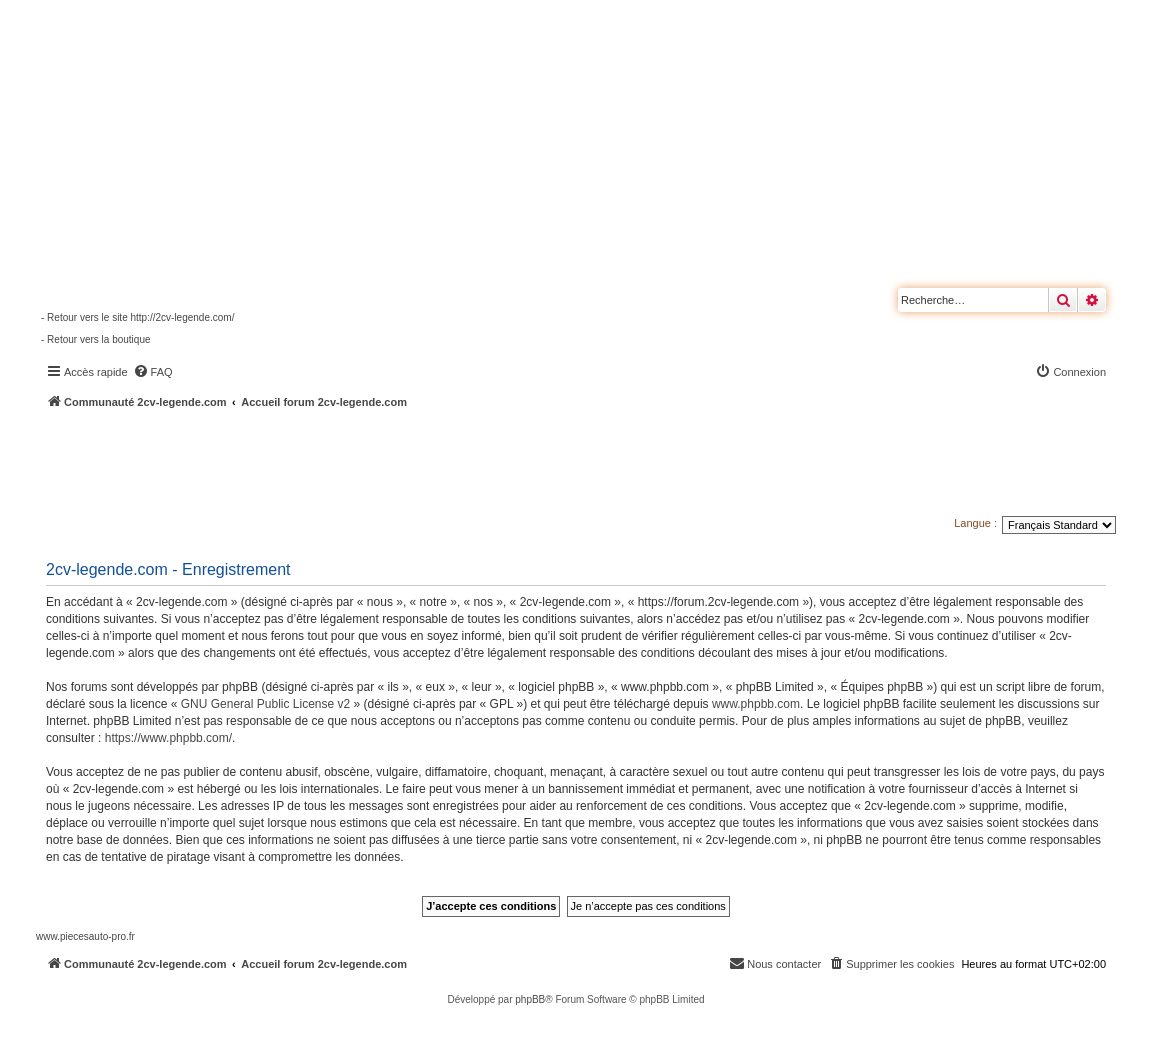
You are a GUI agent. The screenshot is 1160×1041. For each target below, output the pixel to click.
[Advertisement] (536, 465)
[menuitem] (153, 372)
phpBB (530, 999)
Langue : (975, 523)
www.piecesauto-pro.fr (85, 936)
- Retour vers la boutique (96, 339)
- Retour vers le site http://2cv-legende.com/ (137, 317)
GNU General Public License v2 (265, 704)
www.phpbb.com (756, 704)
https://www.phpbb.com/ (168, 738)
